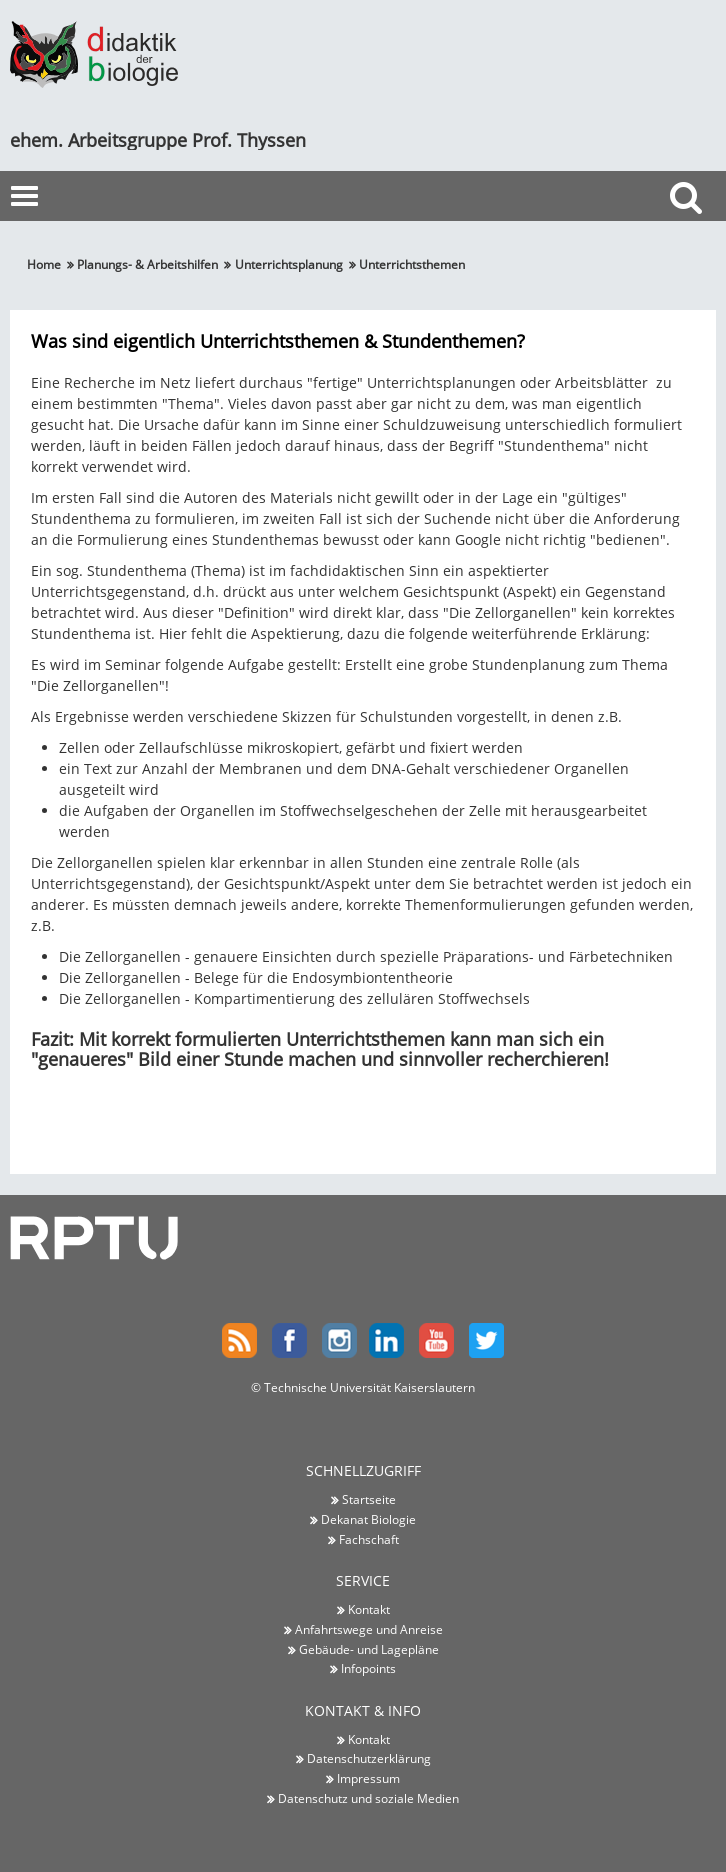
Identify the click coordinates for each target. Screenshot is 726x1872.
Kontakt (369, 1609)
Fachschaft (369, 1539)
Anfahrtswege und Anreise (369, 1629)
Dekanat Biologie (368, 1519)
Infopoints (368, 1668)
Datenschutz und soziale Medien (368, 1798)
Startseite (369, 1499)
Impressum (368, 1778)
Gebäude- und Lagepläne (369, 1649)
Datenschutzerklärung (369, 1758)
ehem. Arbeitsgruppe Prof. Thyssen (158, 140)
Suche (690, 233)
